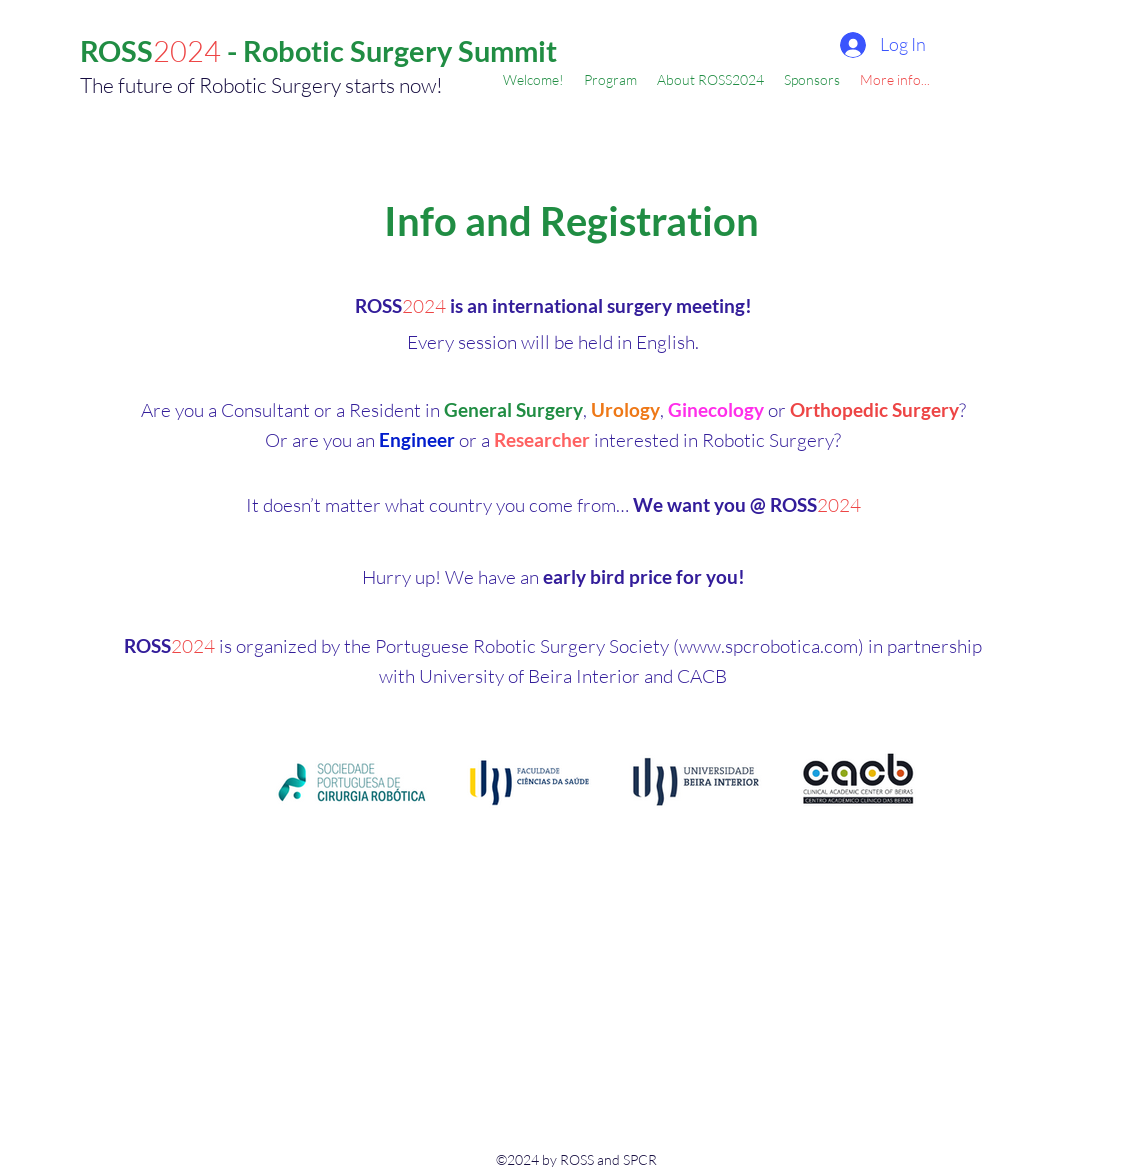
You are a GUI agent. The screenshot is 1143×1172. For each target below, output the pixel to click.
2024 (187, 51)
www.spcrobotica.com (768, 646)
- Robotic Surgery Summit (389, 50)
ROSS (116, 50)
